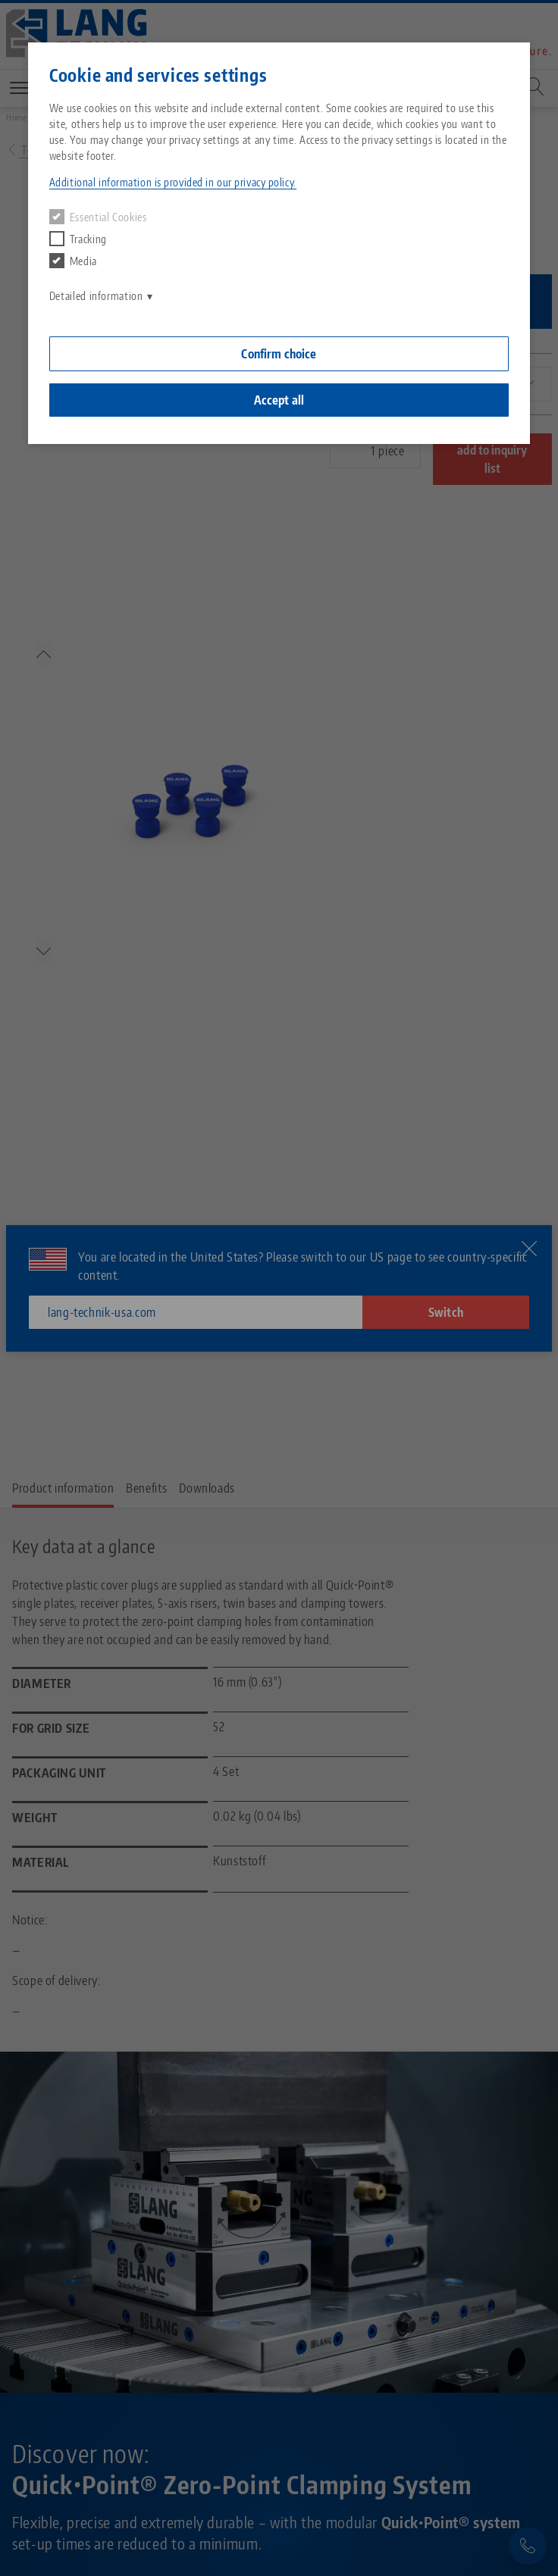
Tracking (78, 238)
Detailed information (96, 295)
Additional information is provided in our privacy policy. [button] (172, 182)
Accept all (279, 400)
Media (73, 260)
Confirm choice (278, 353)
